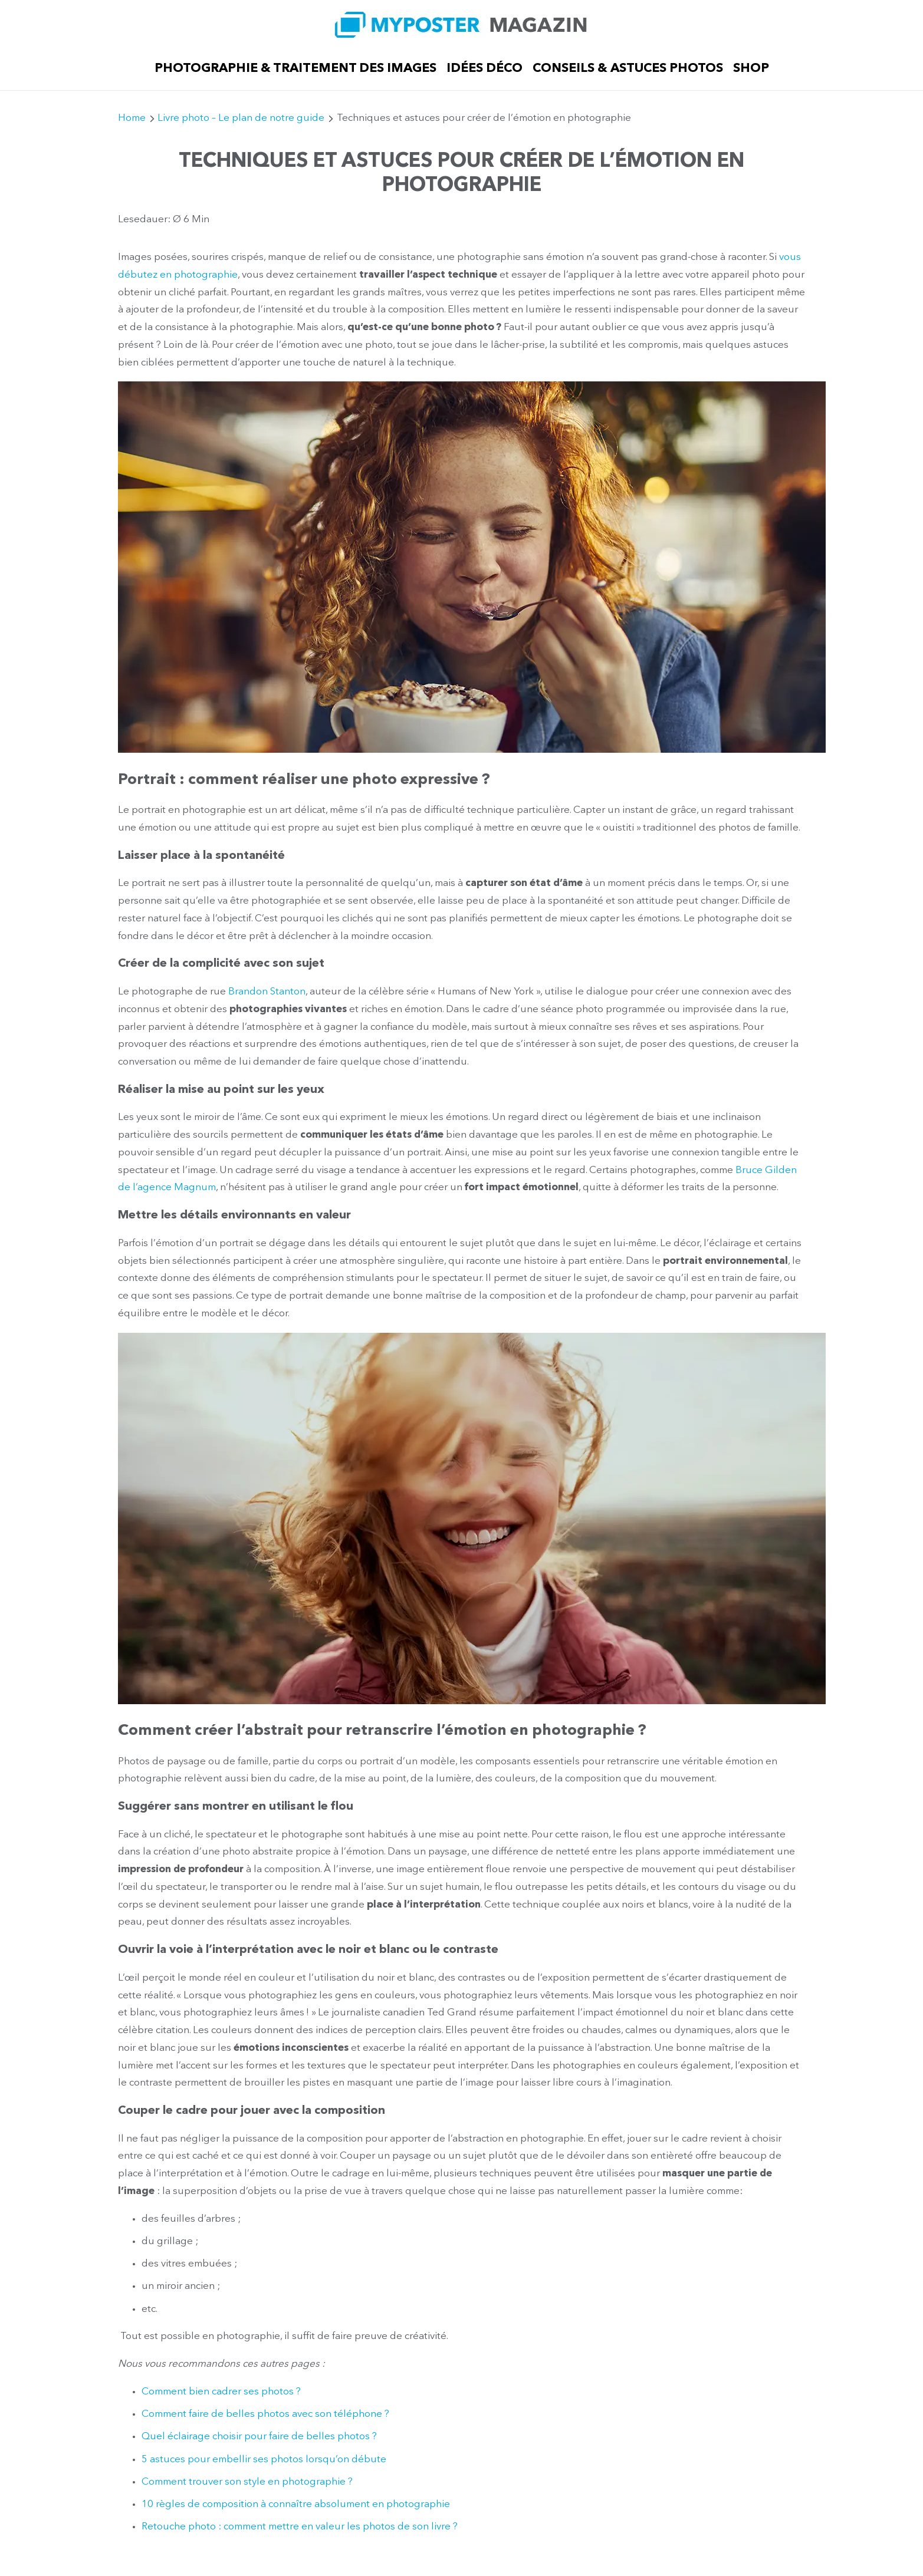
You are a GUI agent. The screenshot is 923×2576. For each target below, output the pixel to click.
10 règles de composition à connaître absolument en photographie (296, 2504)
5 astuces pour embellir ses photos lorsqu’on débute (265, 2460)
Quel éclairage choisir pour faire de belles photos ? (259, 2437)
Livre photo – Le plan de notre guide (240, 118)
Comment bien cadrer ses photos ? (221, 2392)
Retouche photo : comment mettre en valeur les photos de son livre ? (300, 2527)
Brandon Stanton (267, 992)
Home (132, 118)
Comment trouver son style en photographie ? (247, 2482)
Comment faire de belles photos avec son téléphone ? (265, 2414)
